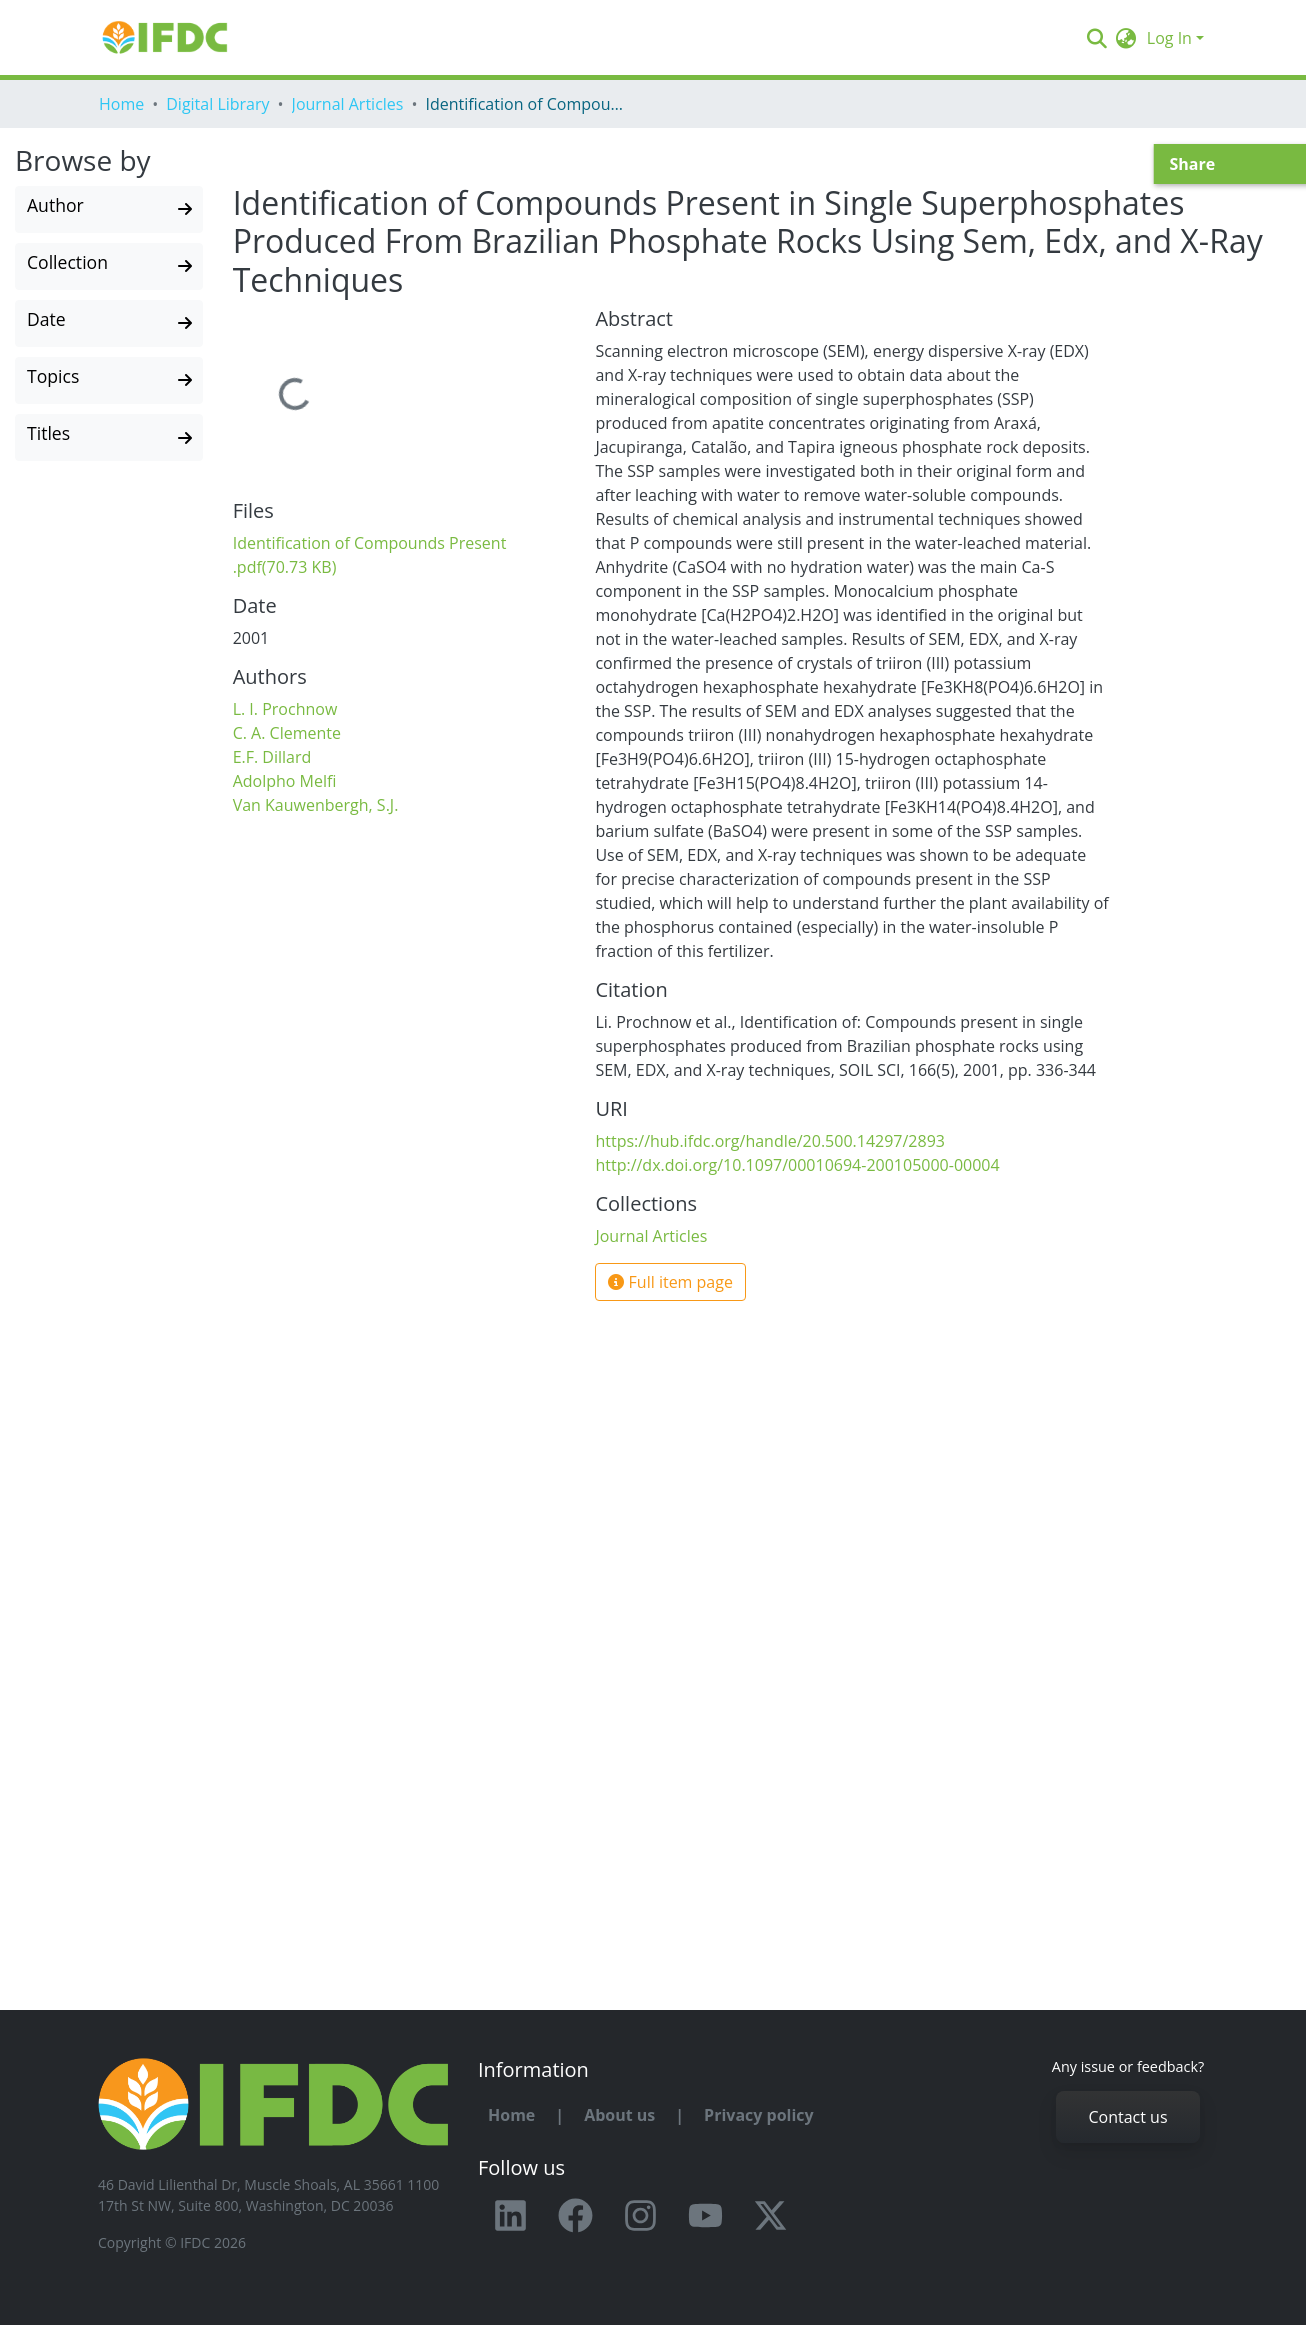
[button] (1126, 38)
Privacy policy (759, 2115)
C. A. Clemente (287, 733)
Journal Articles (348, 104)
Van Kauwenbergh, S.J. (316, 805)
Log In (1169, 38)
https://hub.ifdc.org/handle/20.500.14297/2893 (770, 1141)
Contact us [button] (1127, 2117)
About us (619, 2115)
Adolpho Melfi (285, 781)
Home (121, 104)
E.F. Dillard (272, 757)
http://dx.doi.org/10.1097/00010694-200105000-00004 (797, 1165)
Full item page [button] (670, 1282)
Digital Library (217, 104)
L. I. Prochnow (285, 709)
